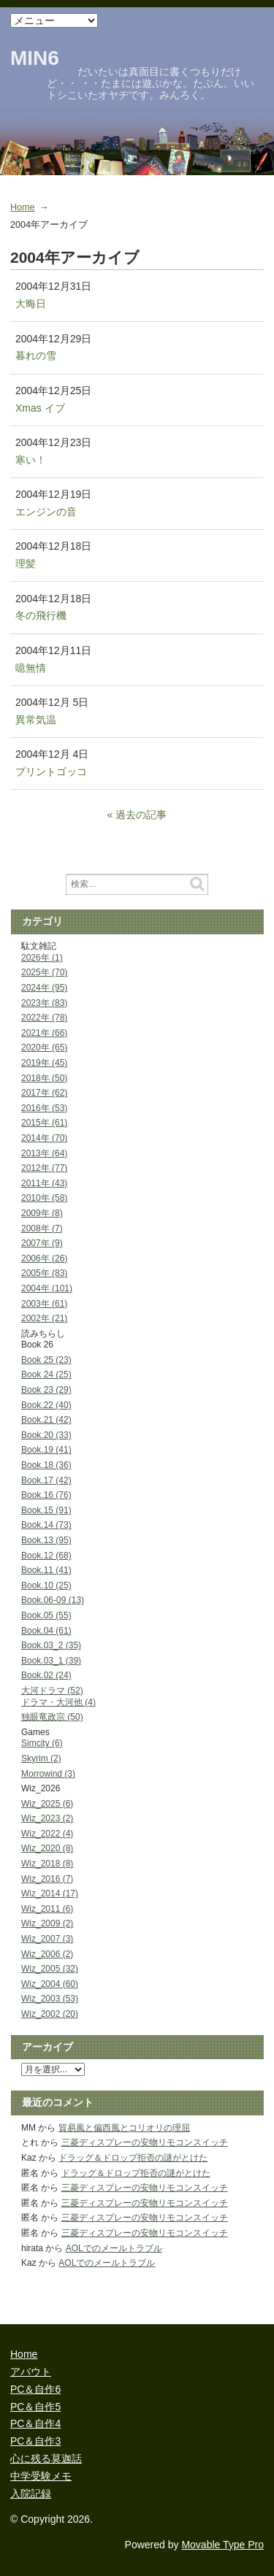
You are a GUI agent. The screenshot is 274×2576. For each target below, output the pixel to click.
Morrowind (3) (48, 1774)
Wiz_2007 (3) (47, 1939)
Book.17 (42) (46, 1480)
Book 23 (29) (46, 1390)
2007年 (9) (42, 1243)
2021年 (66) (44, 1033)
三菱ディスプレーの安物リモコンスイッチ (144, 2142)
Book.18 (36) (46, 1465)
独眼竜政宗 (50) (52, 1717)
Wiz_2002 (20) (49, 2014)
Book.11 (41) (46, 1570)
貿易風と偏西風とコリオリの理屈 (124, 2128)
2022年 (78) (44, 1017)
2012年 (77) (44, 1168)
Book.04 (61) (46, 1631)
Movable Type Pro (222, 2544)
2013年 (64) (44, 1153)
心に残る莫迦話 (46, 2458)
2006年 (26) (44, 1258)
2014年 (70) (44, 1138)
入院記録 (30, 2493)
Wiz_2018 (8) (47, 1863)
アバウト (30, 2371)
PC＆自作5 (35, 2406)
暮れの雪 (35, 355)
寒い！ (30, 460)
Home (22, 207)
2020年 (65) (44, 1047)
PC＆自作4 (35, 2423)
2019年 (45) (44, 1063)
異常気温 (35, 720)
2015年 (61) (44, 1123)
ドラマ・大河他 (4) (58, 1702)
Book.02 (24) (46, 1675)
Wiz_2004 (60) (49, 1984)
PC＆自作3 (35, 2441)
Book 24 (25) (46, 1374)
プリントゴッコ (51, 771)
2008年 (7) (42, 1228)
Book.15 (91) (46, 1510)
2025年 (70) (44, 972)
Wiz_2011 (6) (47, 1909)
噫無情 (30, 668)
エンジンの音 (46, 512)
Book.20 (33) (46, 1435)
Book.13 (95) (46, 1540)
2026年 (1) (42, 958)
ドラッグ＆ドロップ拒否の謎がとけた (133, 2158)
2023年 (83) (44, 1003)
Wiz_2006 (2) (47, 1954)
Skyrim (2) (41, 1758)
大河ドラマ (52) (52, 1690)
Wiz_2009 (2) (47, 1923)
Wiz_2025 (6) (47, 1804)
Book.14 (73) (46, 1525)
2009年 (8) (42, 1213)
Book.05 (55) (46, 1615)
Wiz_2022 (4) (47, 1834)
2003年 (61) (44, 1304)
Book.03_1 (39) (51, 1661)
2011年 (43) (44, 1183)
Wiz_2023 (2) (47, 1818)
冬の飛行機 (40, 615)
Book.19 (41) (46, 1450)
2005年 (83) (44, 1273)
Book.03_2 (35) (51, 1645)
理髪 (25, 563)
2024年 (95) (44, 988)
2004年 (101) (46, 1288)
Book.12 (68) (46, 1555)
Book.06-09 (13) (52, 1600)
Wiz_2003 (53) (49, 1998)
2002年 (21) (44, 1318)
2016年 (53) (44, 1108)
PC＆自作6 (35, 2389)
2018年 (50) (44, 1078)
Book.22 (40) (46, 1405)
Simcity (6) (42, 1743)
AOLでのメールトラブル (114, 2248)
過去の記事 (141, 814)
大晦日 (30, 303)
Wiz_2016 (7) (47, 1879)
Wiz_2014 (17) (49, 1893)
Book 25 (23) (46, 1360)
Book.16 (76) (46, 1495)
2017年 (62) (44, 1093)
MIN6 (34, 58)
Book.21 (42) (46, 1420)
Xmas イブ (40, 408)
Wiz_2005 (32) (49, 1969)
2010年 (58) (44, 1198)
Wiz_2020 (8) (47, 1848)
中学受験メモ (41, 2476)
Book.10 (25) (46, 1585)
